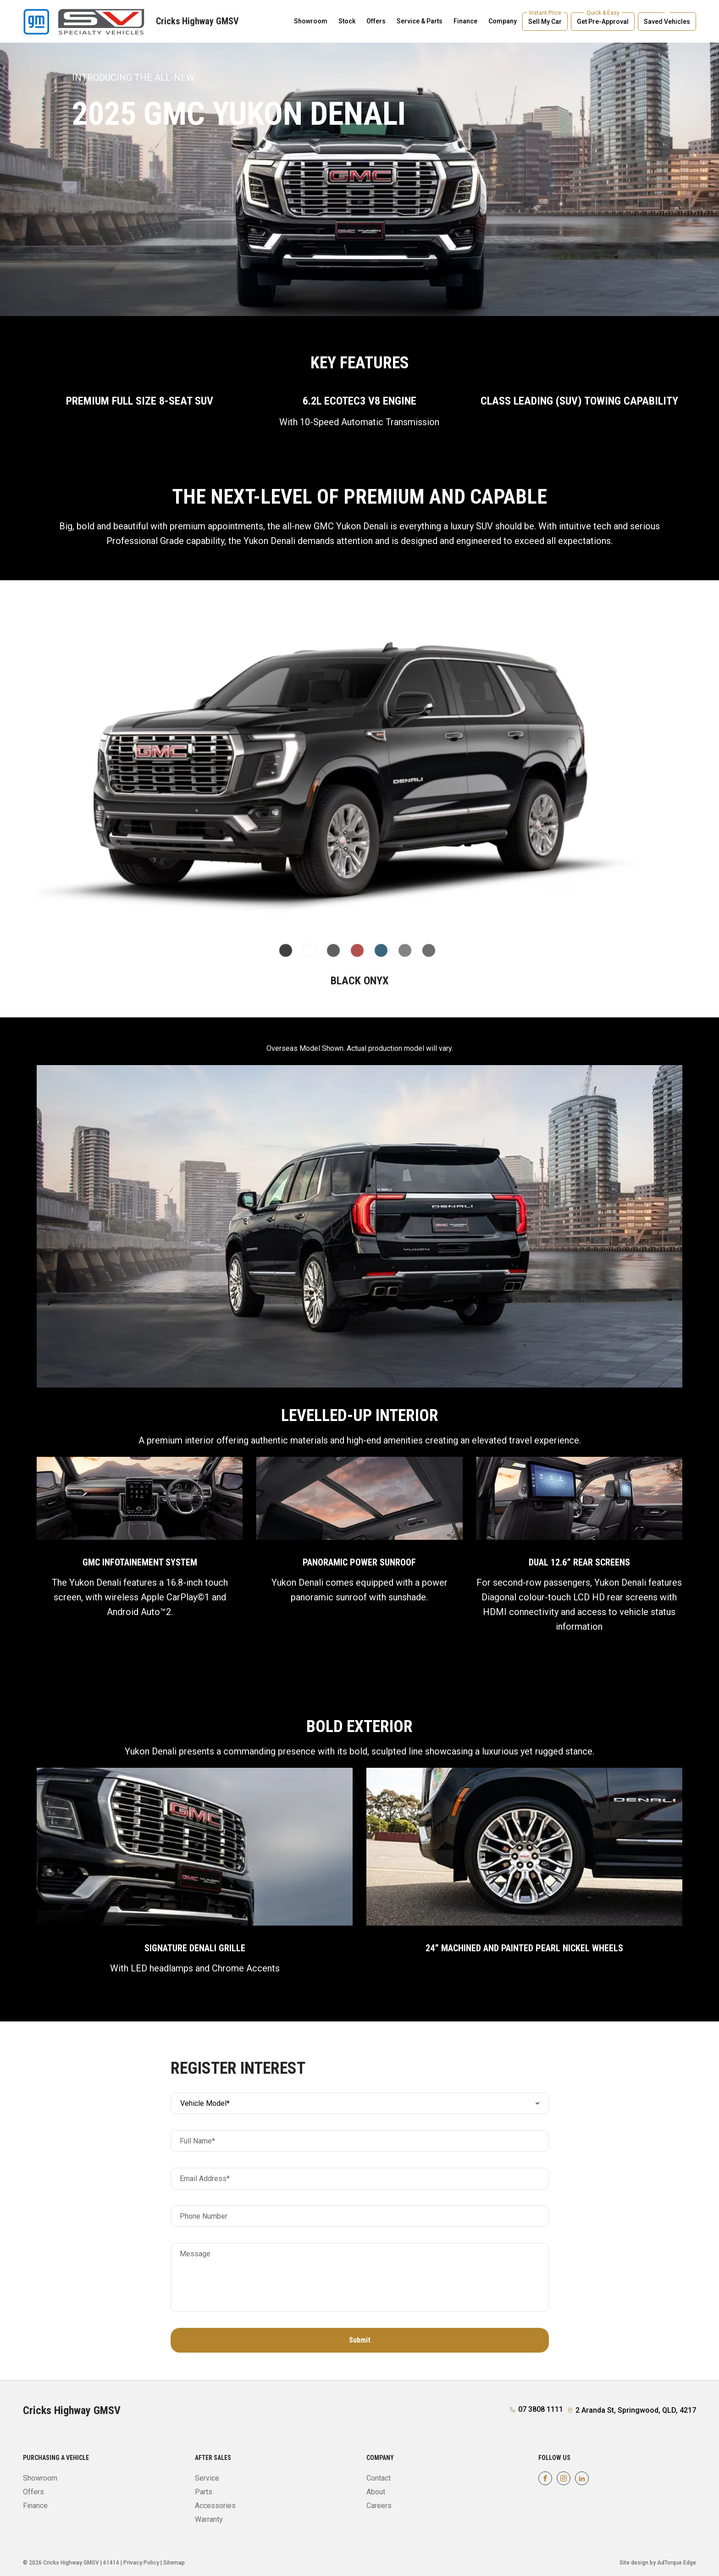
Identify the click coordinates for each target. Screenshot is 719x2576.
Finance (465, 21)
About (375, 2491)
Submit (360, 2340)
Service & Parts (419, 21)
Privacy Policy (141, 2562)
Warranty (209, 2519)
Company (502, 21)
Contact (378, 2478)
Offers (376, 21)
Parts (203, 2491)
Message (195, 2253)
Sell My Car (545, 21)
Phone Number (203, 2216)
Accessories (215, 2505)
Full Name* (197, 2141)
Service (207, 2478)
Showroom (310, 21)
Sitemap (174, 2562)
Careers (379, 2505)
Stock (346, 21)
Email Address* (205, 2178)
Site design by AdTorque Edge (657, 2562)
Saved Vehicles (667, 21)
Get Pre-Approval (603, 21)
